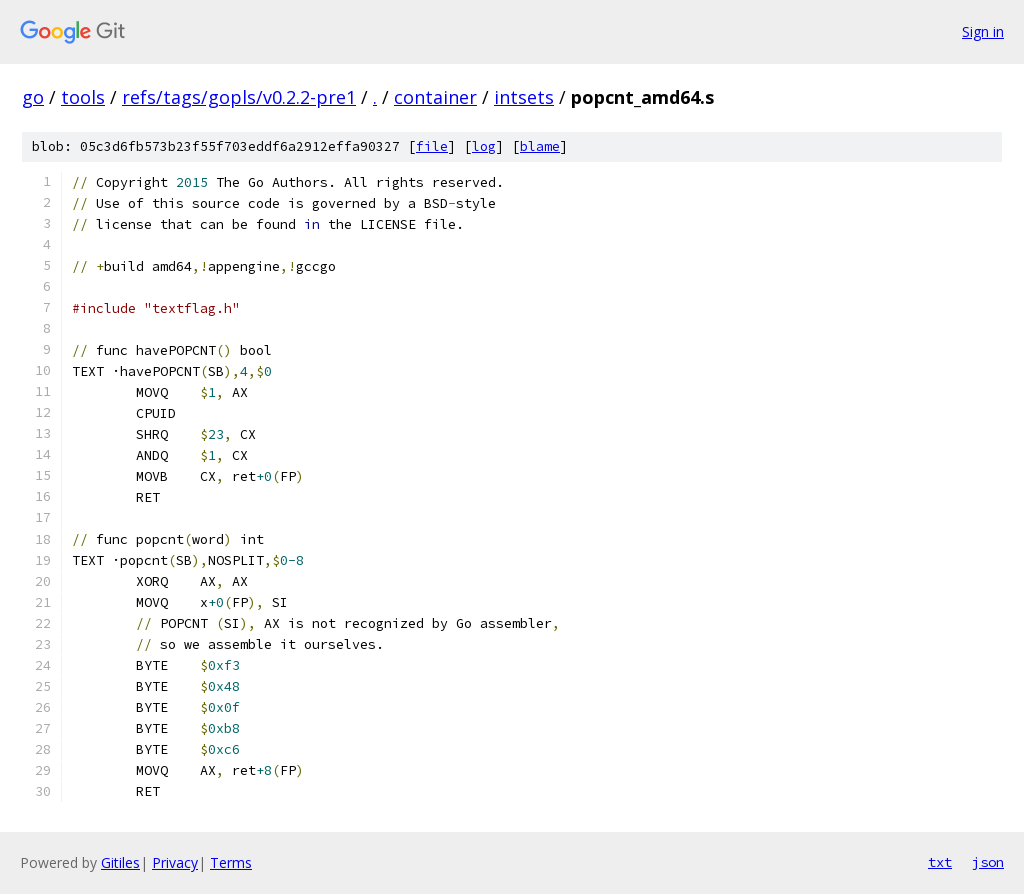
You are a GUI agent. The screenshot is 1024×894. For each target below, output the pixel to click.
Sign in (983, 31)
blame (540, 146)
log (484, 146)
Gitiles (120, 862)
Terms (231, 862)
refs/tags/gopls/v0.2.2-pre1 (239, 97)
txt (940, 862)
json (988, 862)
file (432, 146)
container (435, 97)
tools (83, 97)
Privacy (175, 862)
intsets (524, 97)
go (33, 97)
